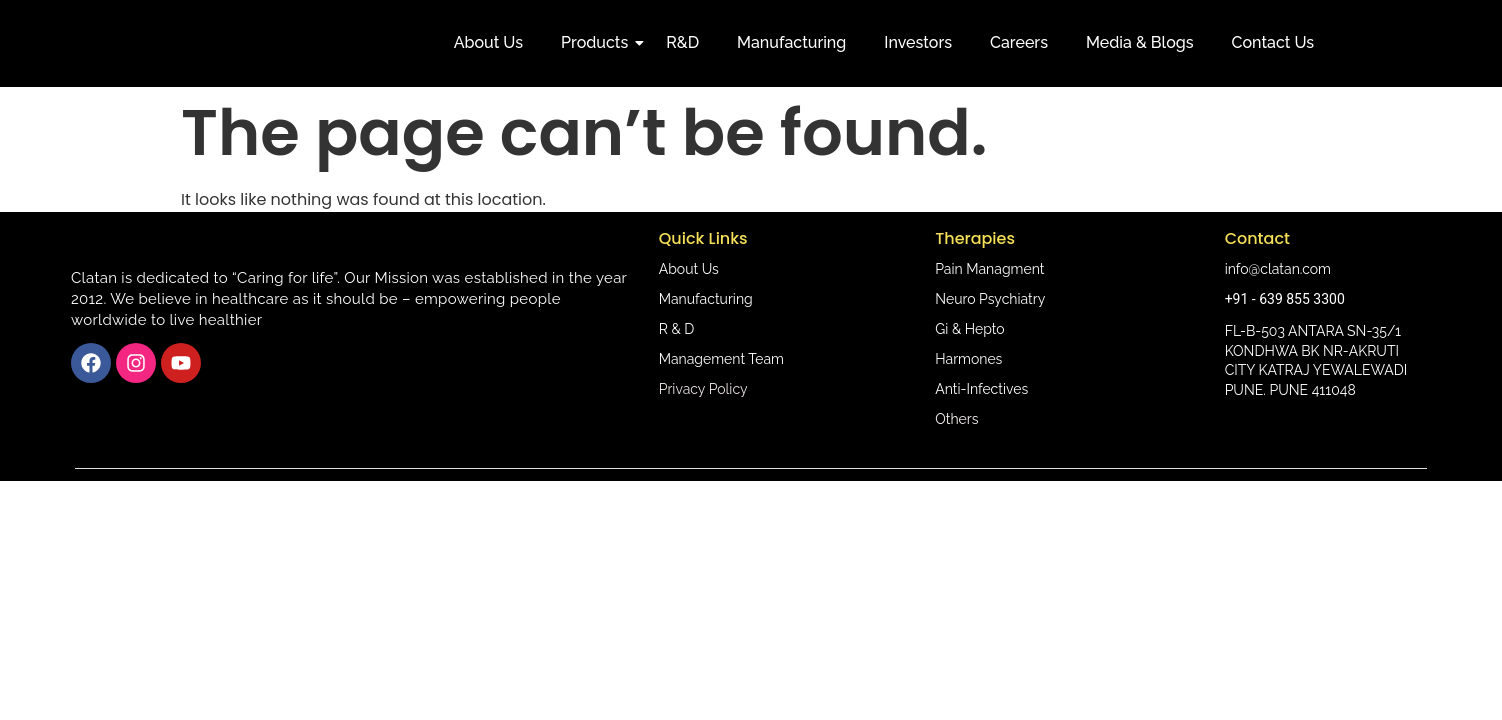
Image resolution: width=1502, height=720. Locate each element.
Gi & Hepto (969, 329)
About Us (488, 42)
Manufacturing (791, 42)
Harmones (968, 359)
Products (598, 42)
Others (956, 419)
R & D (677, 329)
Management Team (721, 359)
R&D (682, 42)
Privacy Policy (703, 389)
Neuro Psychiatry (990, 299)
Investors (918, 42)
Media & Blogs (1140, 42)
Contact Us (1273, 42)
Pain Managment (989, 269)
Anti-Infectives (981, 389)
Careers (1019, 42)
